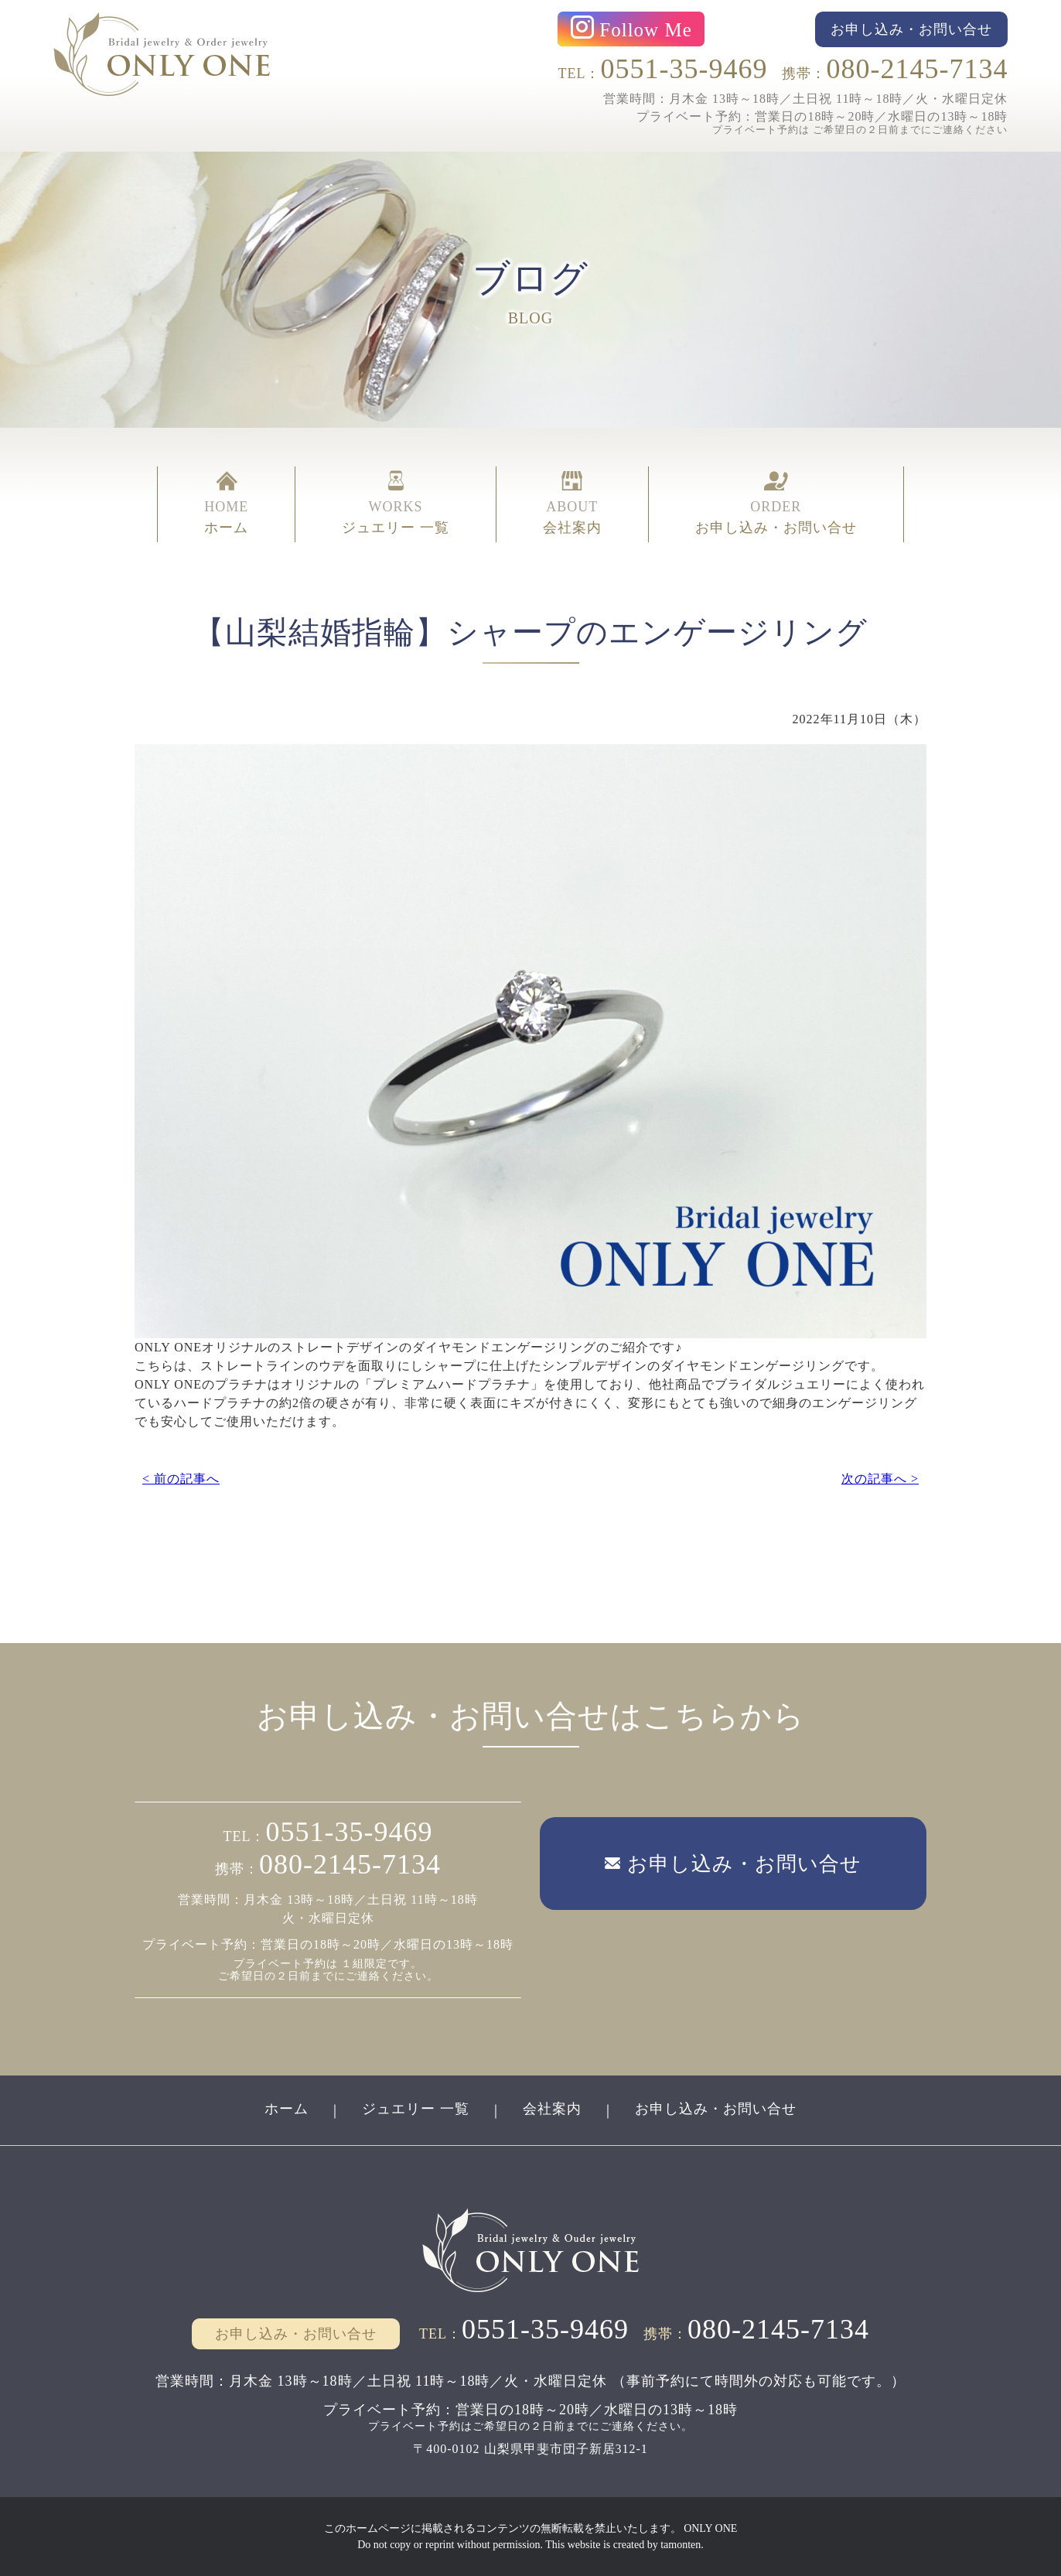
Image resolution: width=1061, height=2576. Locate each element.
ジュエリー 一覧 (415, 2108)
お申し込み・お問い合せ (716, 2108)
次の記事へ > (880, 1478)
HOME (226, 504)
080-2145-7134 (917, 68)
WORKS (395, 504)
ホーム (286, 2108)
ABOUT (572, 504)
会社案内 (552, 2108)
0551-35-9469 (683, 68)
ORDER (776, 504)
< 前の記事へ (181, 1478)
